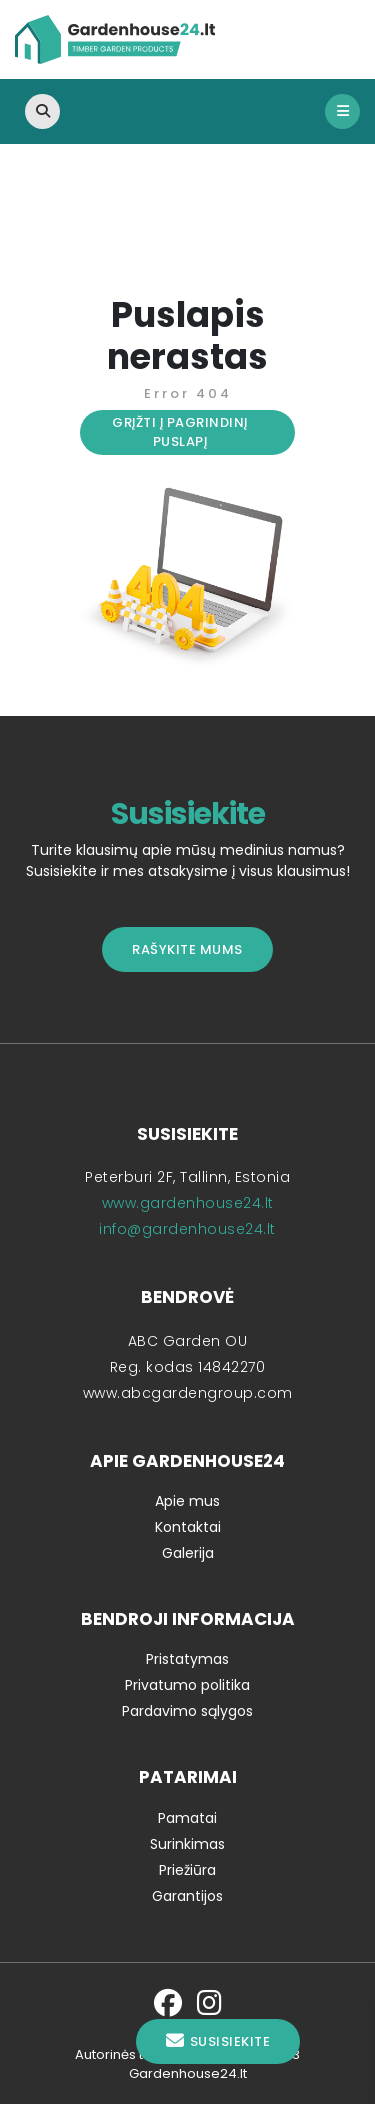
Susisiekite (218, 2041)
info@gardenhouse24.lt (187, 1229)
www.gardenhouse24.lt (188, 1203)
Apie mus (187, 1501)
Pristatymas (187, 1659)
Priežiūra (187, 1870)
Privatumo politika (187, 1685)
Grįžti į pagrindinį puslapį (180, 432)
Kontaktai (188, 1527)
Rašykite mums (187, 949)
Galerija (188, 1553)
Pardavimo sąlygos (187, 1711)
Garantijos (187, 1896)
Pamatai (187, 1818)
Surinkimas (187, 1844)
